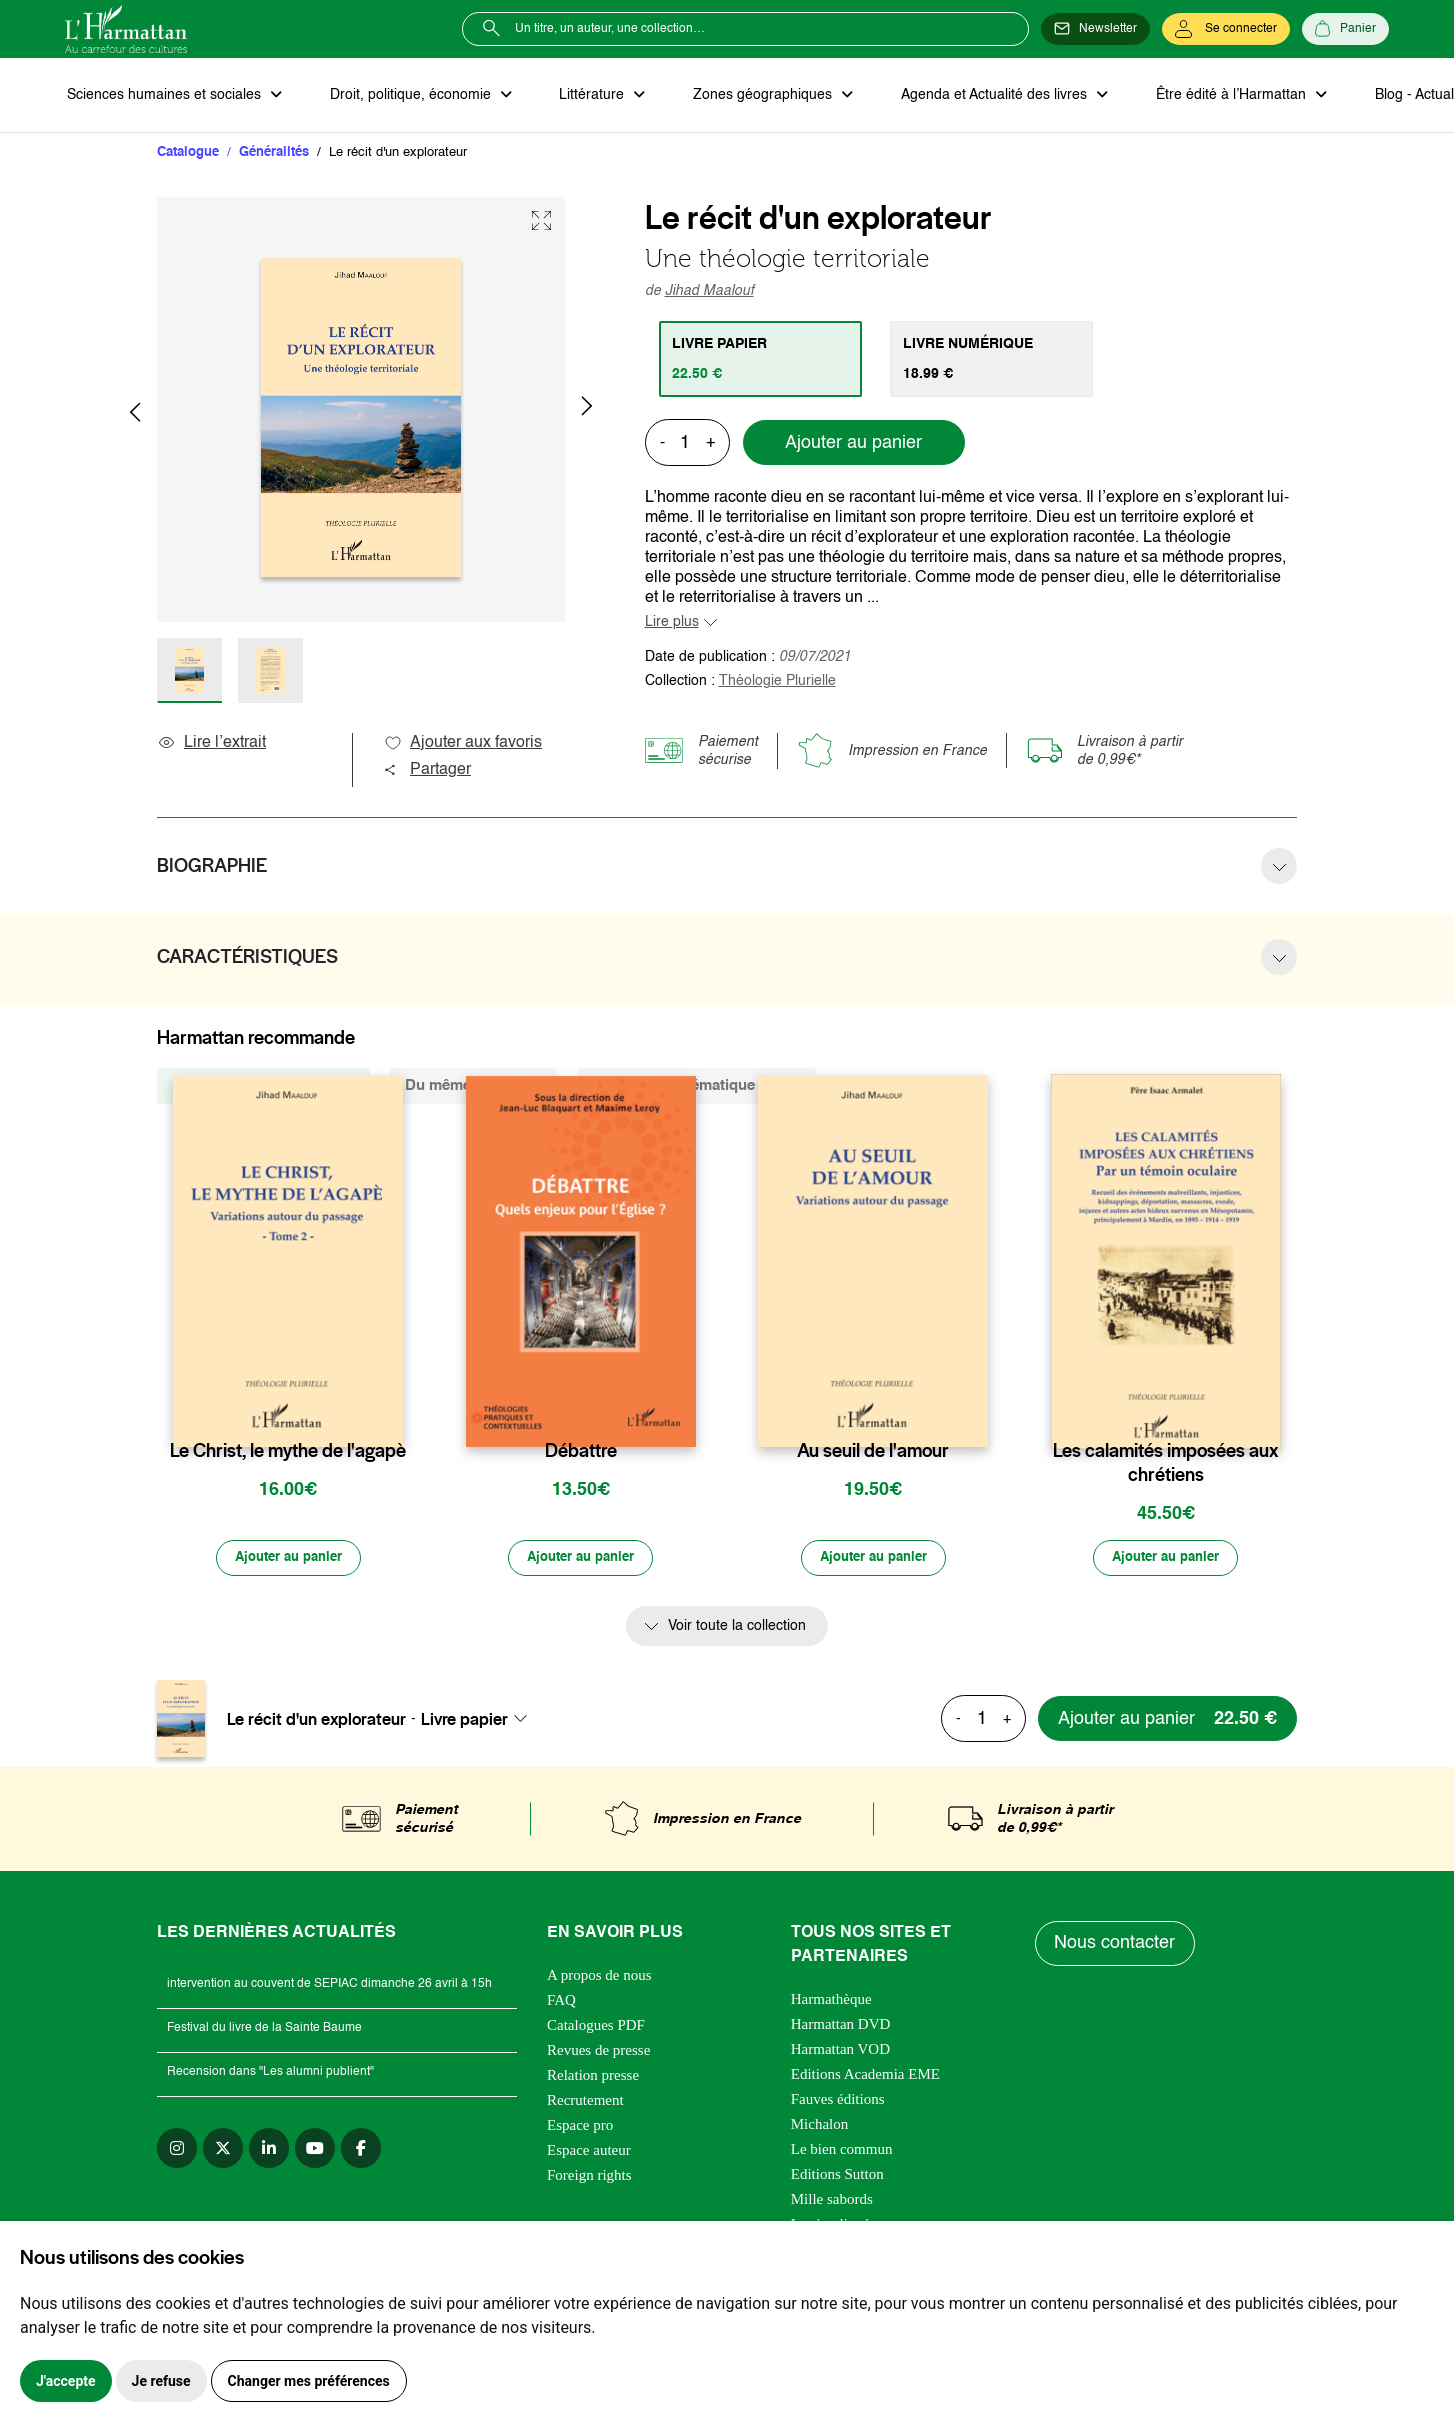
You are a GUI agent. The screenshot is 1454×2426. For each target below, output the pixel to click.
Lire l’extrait (211, 745)
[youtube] (315, 2152)
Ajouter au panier (853, 445)
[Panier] (1345, 29)
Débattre (581, 1453)
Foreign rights (589, 2179)
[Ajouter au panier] (288, 1562)
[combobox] (480, 1723)
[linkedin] (269, 2152)
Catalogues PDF (596, 2029)
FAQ (561, 2004)
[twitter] (223, 2152)
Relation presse (593, 2079)
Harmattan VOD (840, 2053)
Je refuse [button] (161, 2381)
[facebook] (361, 2152)
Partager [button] (427, 772)
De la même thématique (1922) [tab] (696, 1087)
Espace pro (580, 2129)
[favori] (390, 1413)
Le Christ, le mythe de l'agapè (288, 1453)
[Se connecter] (1226, 29)
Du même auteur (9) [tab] (473, 1087)
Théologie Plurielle (777, 683)
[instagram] (177, 2152)
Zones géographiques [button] (751, 96)
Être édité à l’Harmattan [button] (1212, 96)
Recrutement (585, 2104)
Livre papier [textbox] (464, 1723)
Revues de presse (598, 2054)
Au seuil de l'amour (873, 1453)
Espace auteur (589, 2154)
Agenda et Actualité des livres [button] (979, 96)
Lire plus (672, 624)
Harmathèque (831, 2003)
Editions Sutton (837, 2178)
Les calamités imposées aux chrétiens (1165, 1465)
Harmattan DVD (841, 2028)
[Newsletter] (1095, 29)
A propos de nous (599, 1979)
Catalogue (188, 154)
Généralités (274, 154)
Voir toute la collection (737, 1631)
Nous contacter (1116, 1948)
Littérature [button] (584, 96)
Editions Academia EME (865, 2078)
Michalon (820, 2128)
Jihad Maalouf (709, 293)
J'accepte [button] (66, 2381)
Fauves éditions (838, 2103)
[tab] (762, 361)
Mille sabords (832, 2203)
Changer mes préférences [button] (309, 2381)
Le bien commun (842, 2153)
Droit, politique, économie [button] (406, 96)
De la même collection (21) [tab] (263, 1087)
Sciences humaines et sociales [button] (164, 96)
